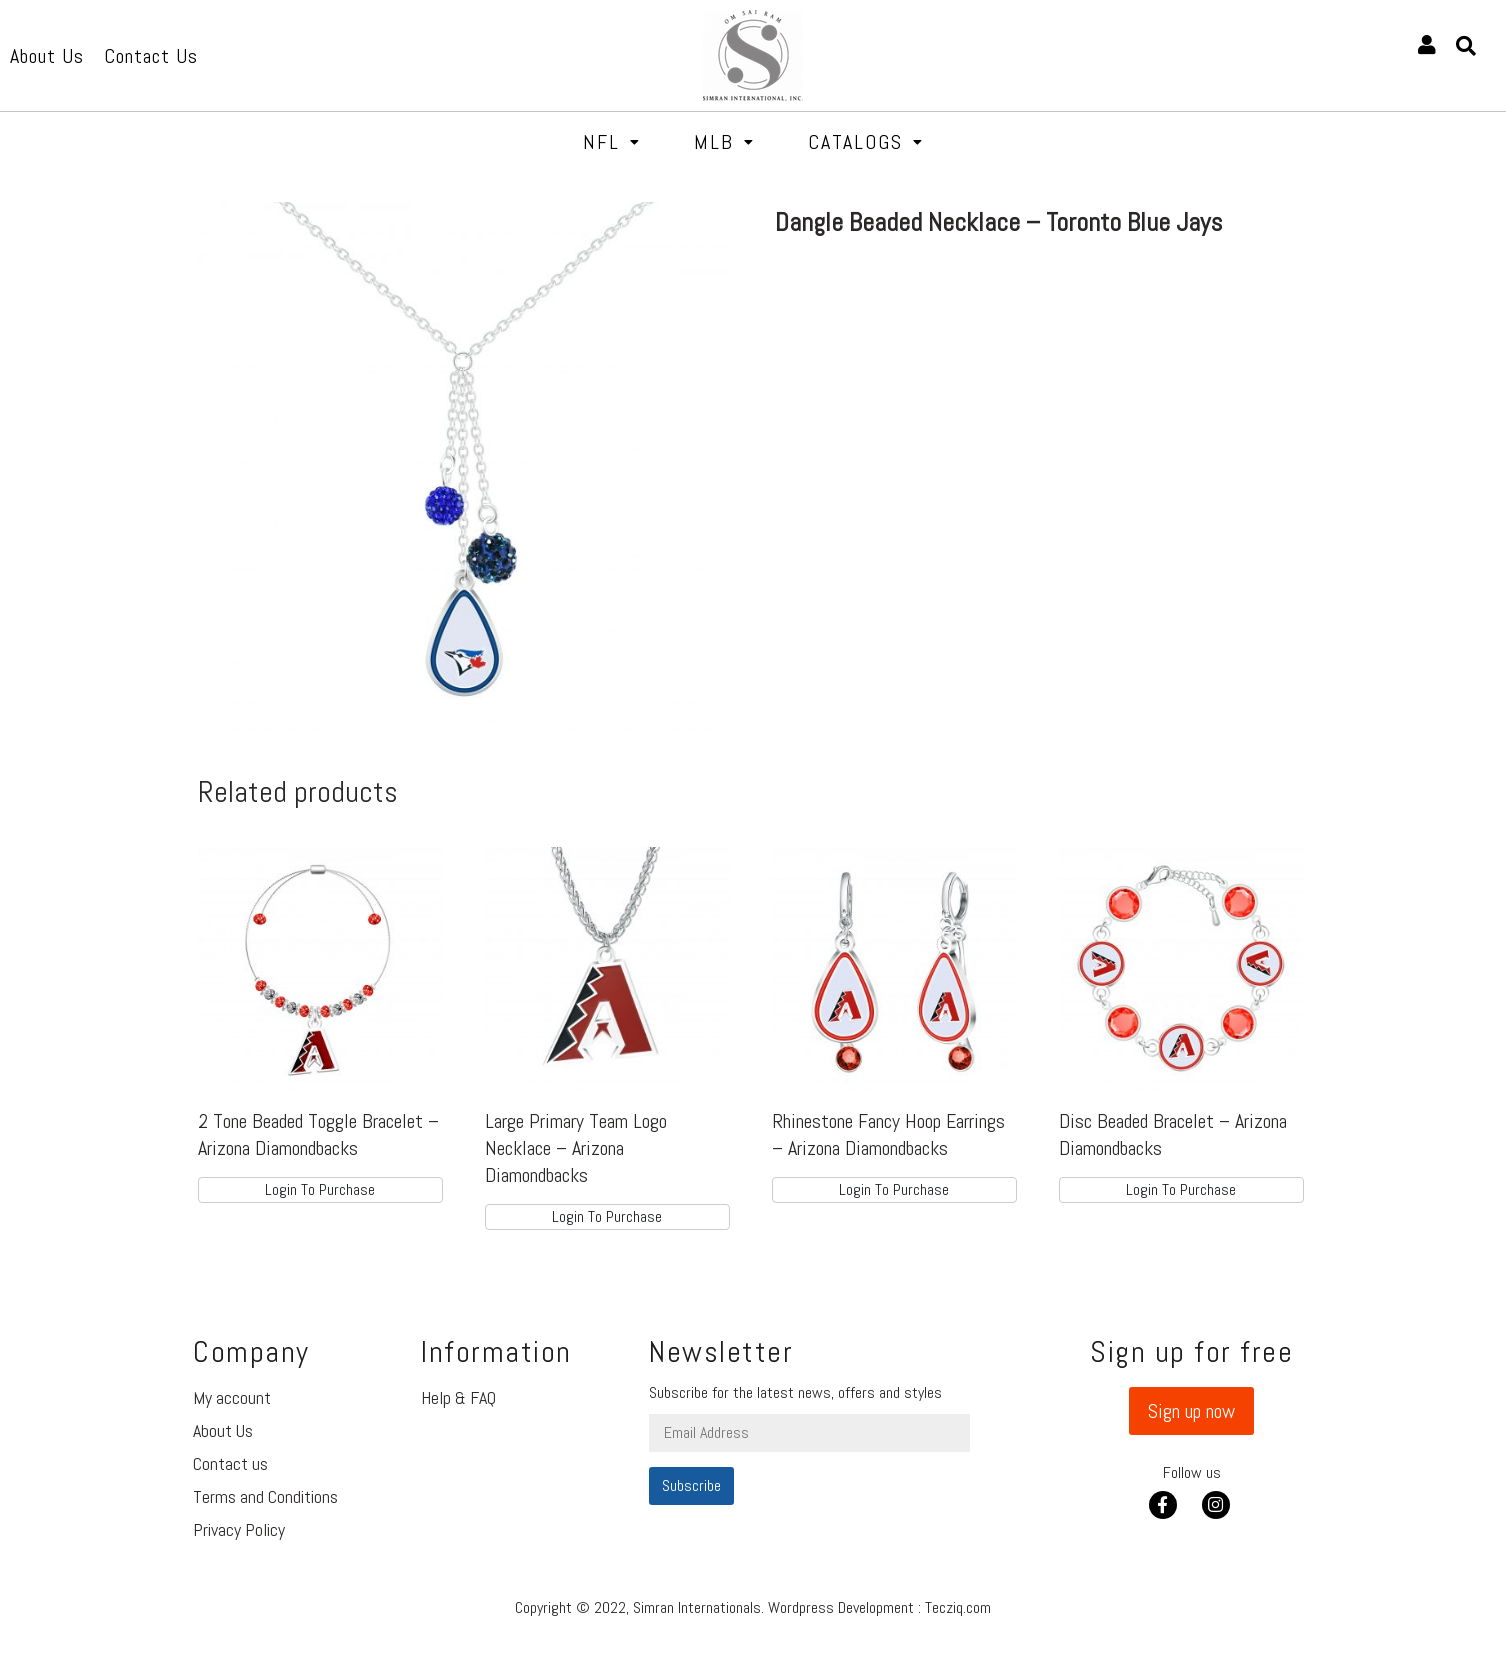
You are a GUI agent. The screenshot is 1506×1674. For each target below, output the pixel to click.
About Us (223, 1430)
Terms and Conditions (265, 1496)
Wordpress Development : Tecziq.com (879, 1607)
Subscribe (691, 1485)
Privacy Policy (239, 1529)
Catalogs (866, 142)
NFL (612, 142)
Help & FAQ (458, 1397)
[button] (1191, 1411)
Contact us (230, 1463)
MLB (724, 142)
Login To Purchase (320, 1189)
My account (232, 1397)
